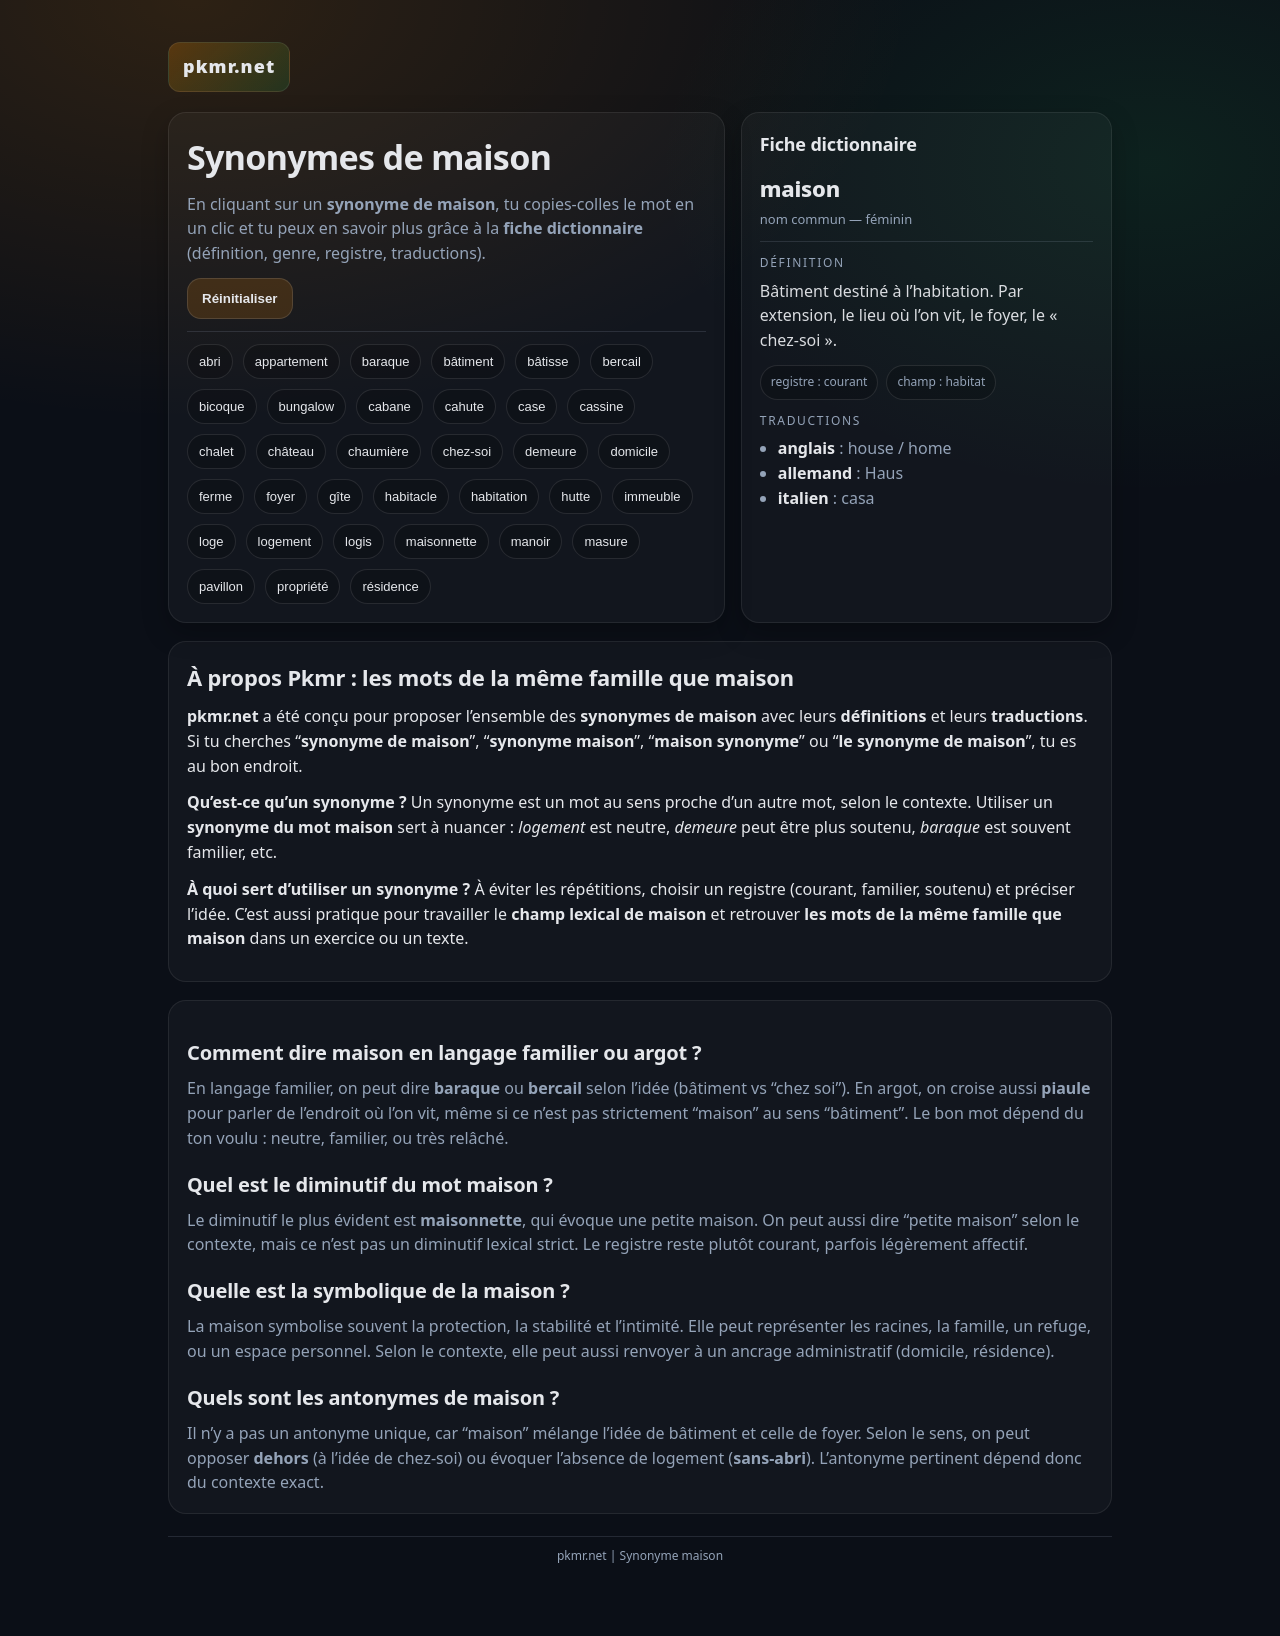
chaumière (378, 451)
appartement (291, 361)
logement (284, 541)
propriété (302, 586)
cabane (389, 406)
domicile (634, 451)
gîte (340, 496)
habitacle (411, 496)
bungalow (307, 406)
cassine (601, 406)
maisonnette (441, 541)
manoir (531, 541)
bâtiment (468, 361)
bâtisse (547, 361)
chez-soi (467, 451)
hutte (575, 496)
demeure (550, 451)
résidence (390, 586)
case (531, 406)
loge (211, 541)
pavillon (221, 586)
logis (358, 541)
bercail (621, 361)
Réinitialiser (240, 298)
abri (210, 361)
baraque (386, 361)
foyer (280, 496)
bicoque (222, 406)
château (291, 451)
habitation (499, 496)
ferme (215, 496)
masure (605, 541)
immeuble (652, 496)
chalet (216, 451)
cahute (464, 406)
